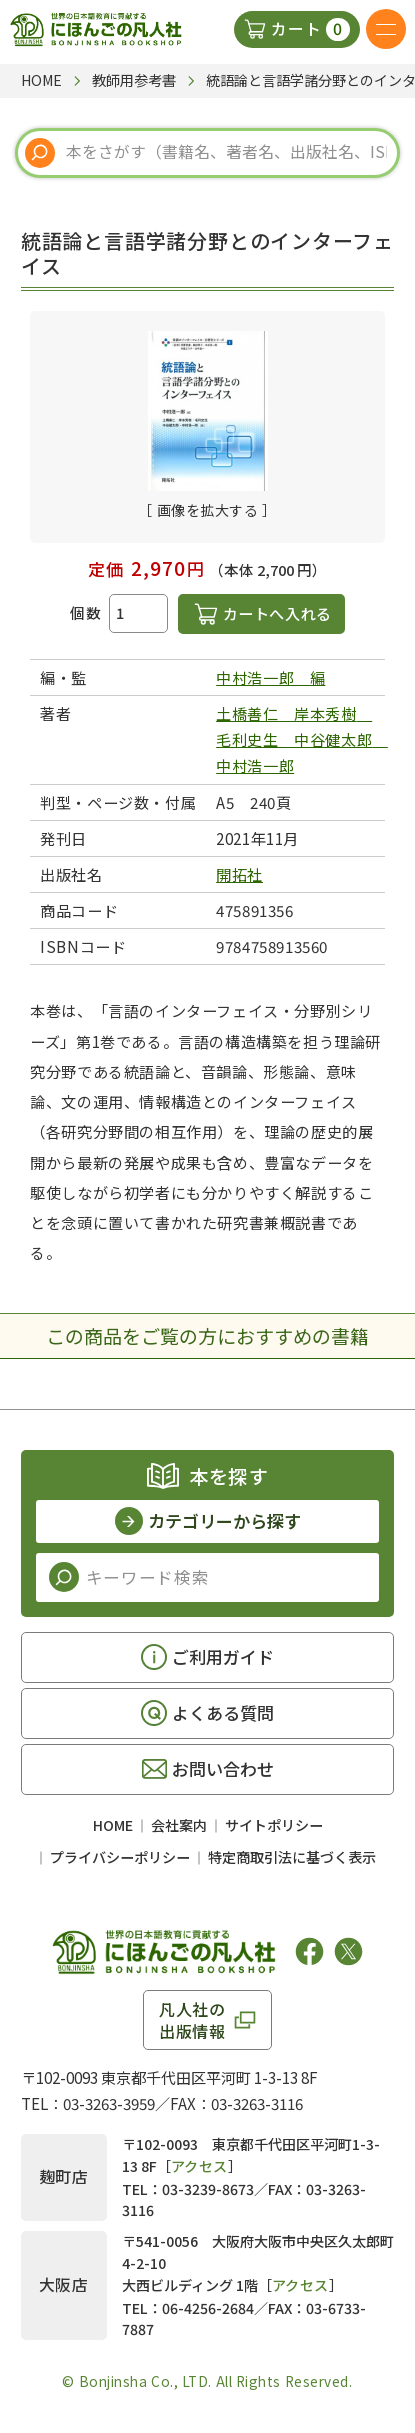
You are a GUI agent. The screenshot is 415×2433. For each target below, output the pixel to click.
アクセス (199, 2166)
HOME (113, 1825)
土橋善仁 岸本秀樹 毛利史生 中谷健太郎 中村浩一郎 (302, 739)
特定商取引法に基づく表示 (292, 1857)
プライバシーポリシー (120, 1857)
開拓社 (239, 874)
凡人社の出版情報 (192, 2020)
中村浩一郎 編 (270, 677)
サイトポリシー (274, 1825)
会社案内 (179, 1825)
